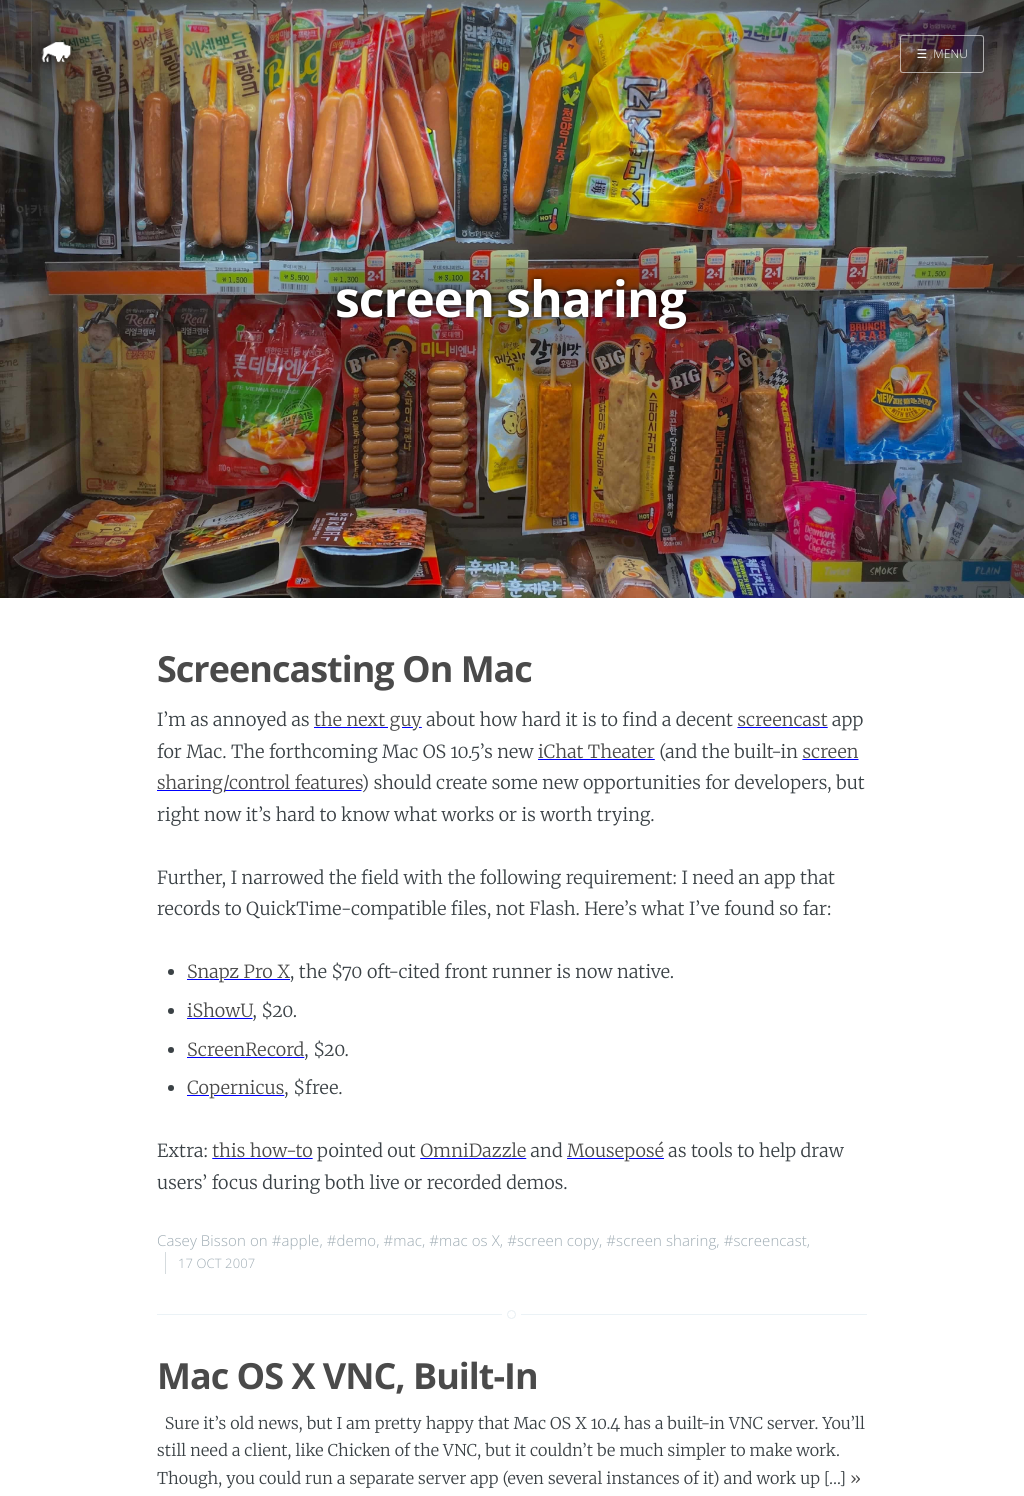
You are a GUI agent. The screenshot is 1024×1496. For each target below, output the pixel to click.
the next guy (368, 719)
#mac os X (464, 1241)
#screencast (765, 1241)
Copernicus (235, 1087)
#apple (296, 1241)
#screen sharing (661, 1241)
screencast (782, 719)
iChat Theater (596, 751)
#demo (351, 1241)
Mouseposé (615, 1150)
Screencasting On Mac (344, 668)
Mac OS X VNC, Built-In (347, 1375)
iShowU (220, 1010)
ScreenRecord (245, 1049)
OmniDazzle (473, 1150)
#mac (403, 1241)
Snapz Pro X (238, 971)
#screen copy (553, 1241)
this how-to (262, 1150)
